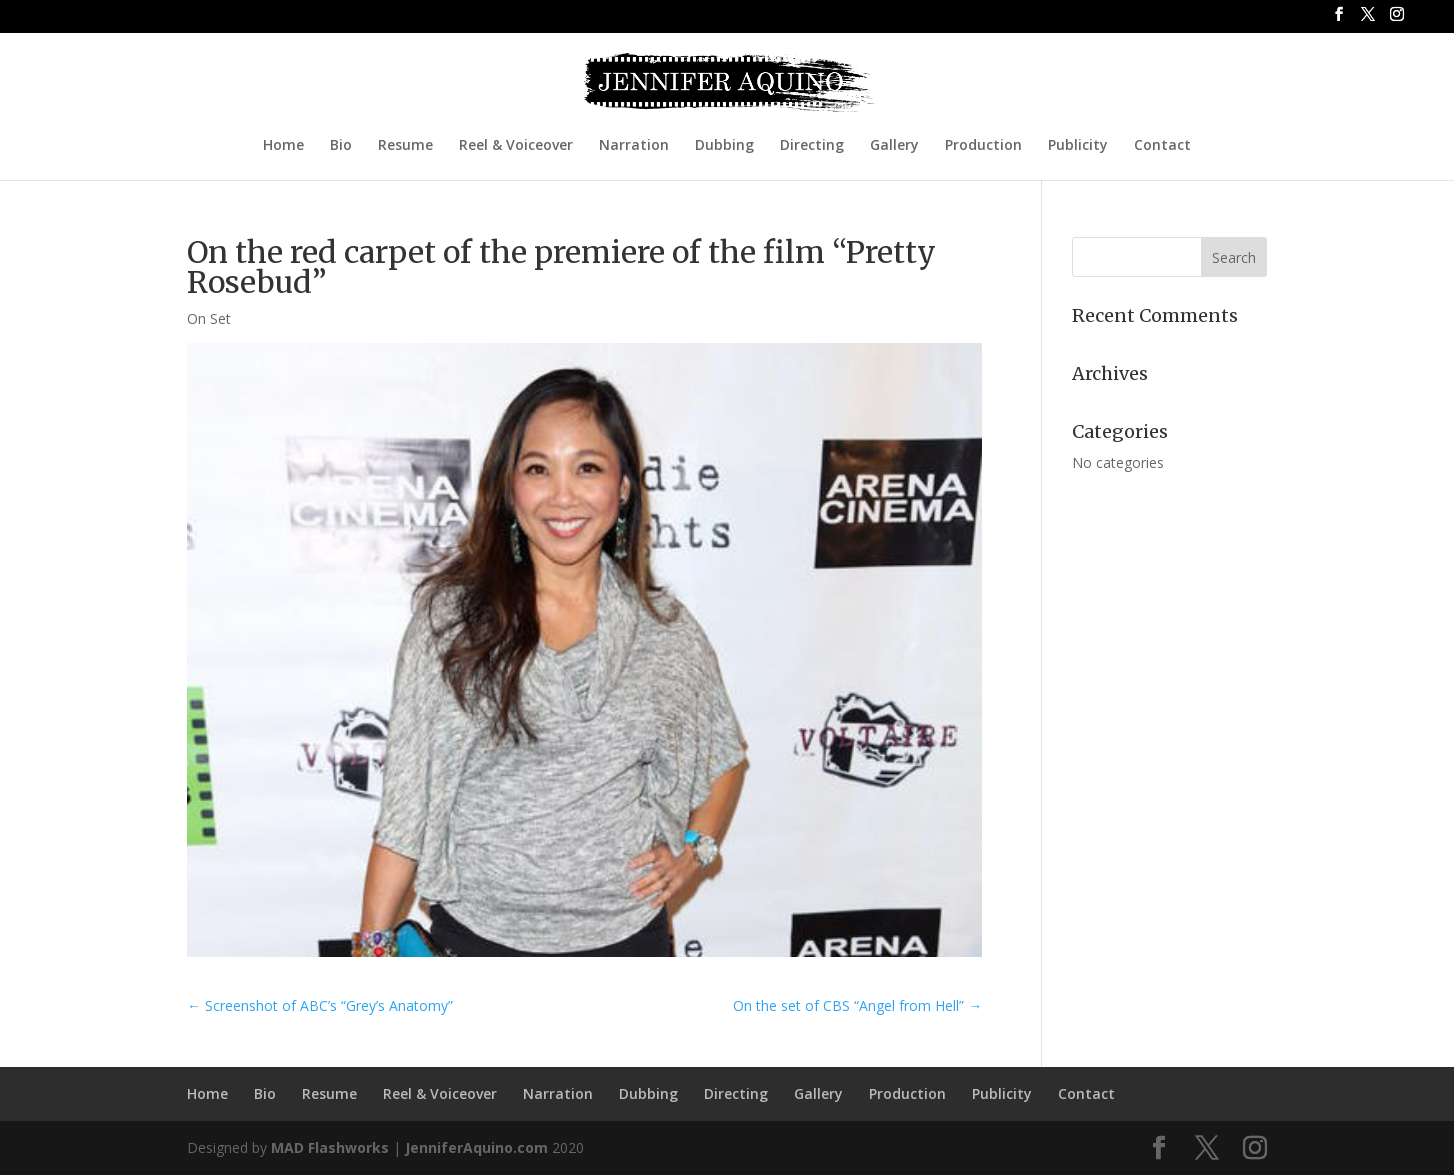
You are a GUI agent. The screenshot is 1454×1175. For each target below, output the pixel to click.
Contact (1162, 146)
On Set (209, 318)
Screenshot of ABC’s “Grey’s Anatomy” (320, 1005)
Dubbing (724, 146)
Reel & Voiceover (516, 146)
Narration (634, 146)
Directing (812, 146)
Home (283, 146)
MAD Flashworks (330, 1147)
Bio (341, 146)
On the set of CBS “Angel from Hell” (857, 1005)
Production (983, 146)
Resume (405, 146)
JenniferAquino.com (476, 1147)
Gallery (894, 146)
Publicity (1078, 146)
